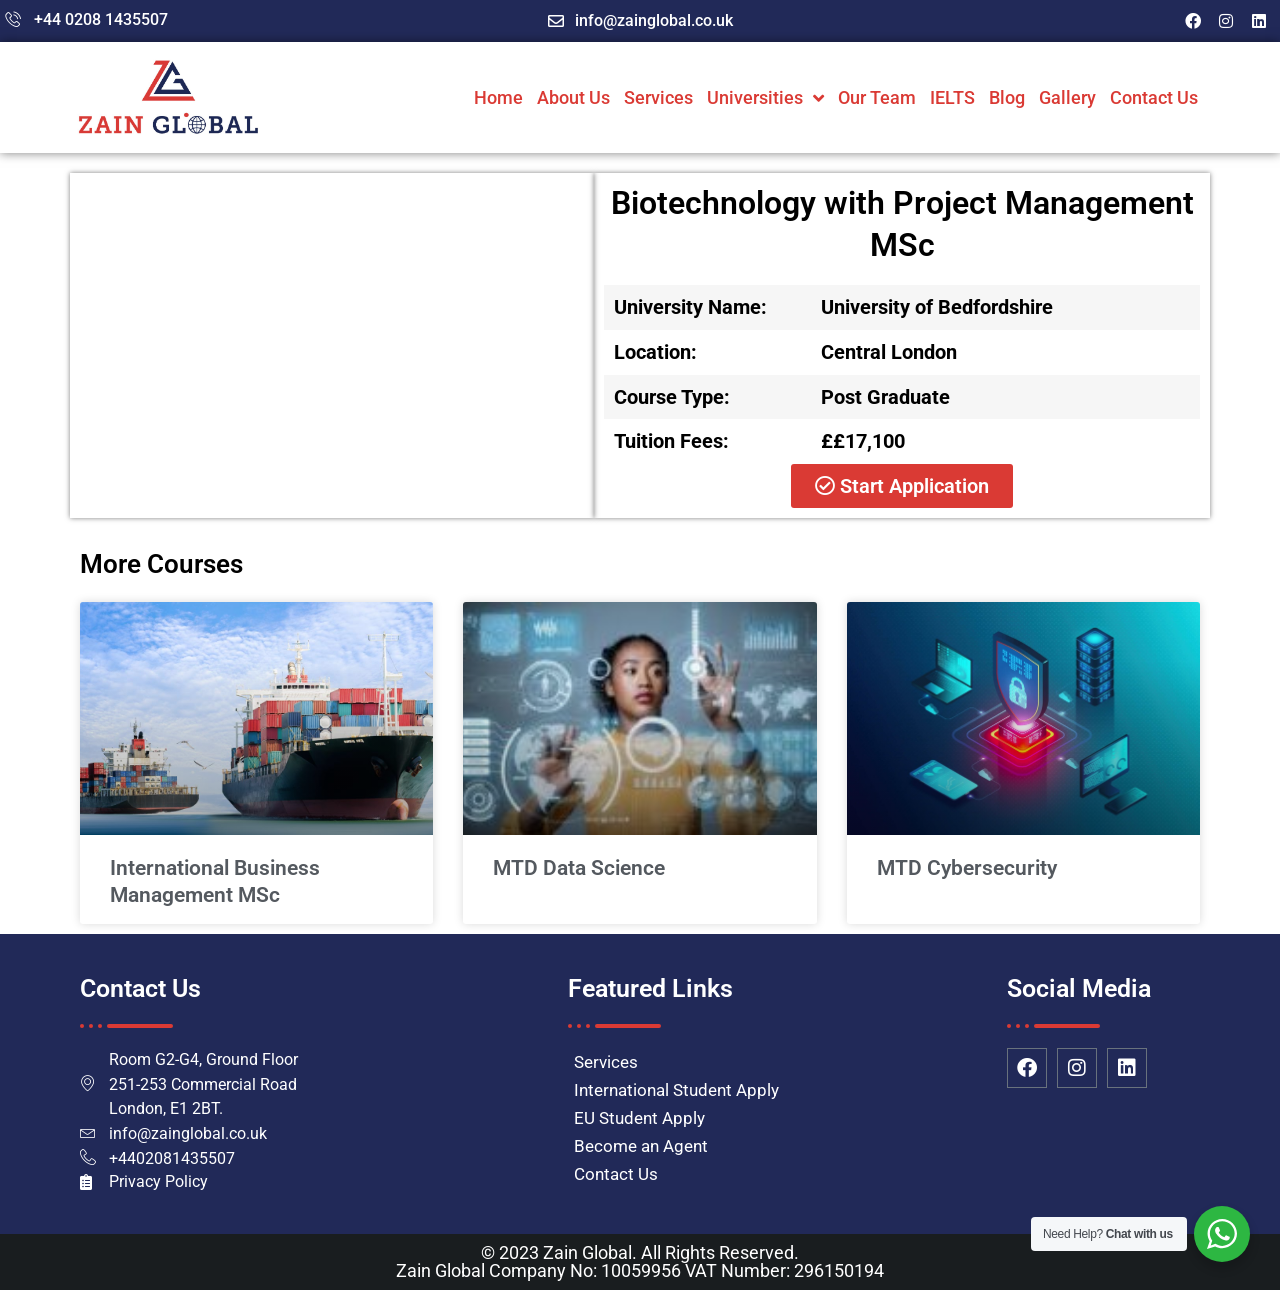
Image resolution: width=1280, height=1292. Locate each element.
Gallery (1067, 97)
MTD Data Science (579, 868)
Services (658, 97)
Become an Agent (641, 1146)
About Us (573, 97)
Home (498, 97)
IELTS (952, 97)
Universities (765, 98)
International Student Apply (676, 1090)
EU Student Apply (639, 1118)
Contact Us (1154, 97)
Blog (1007, 97)
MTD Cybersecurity (967, 868)
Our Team (877, 97)
